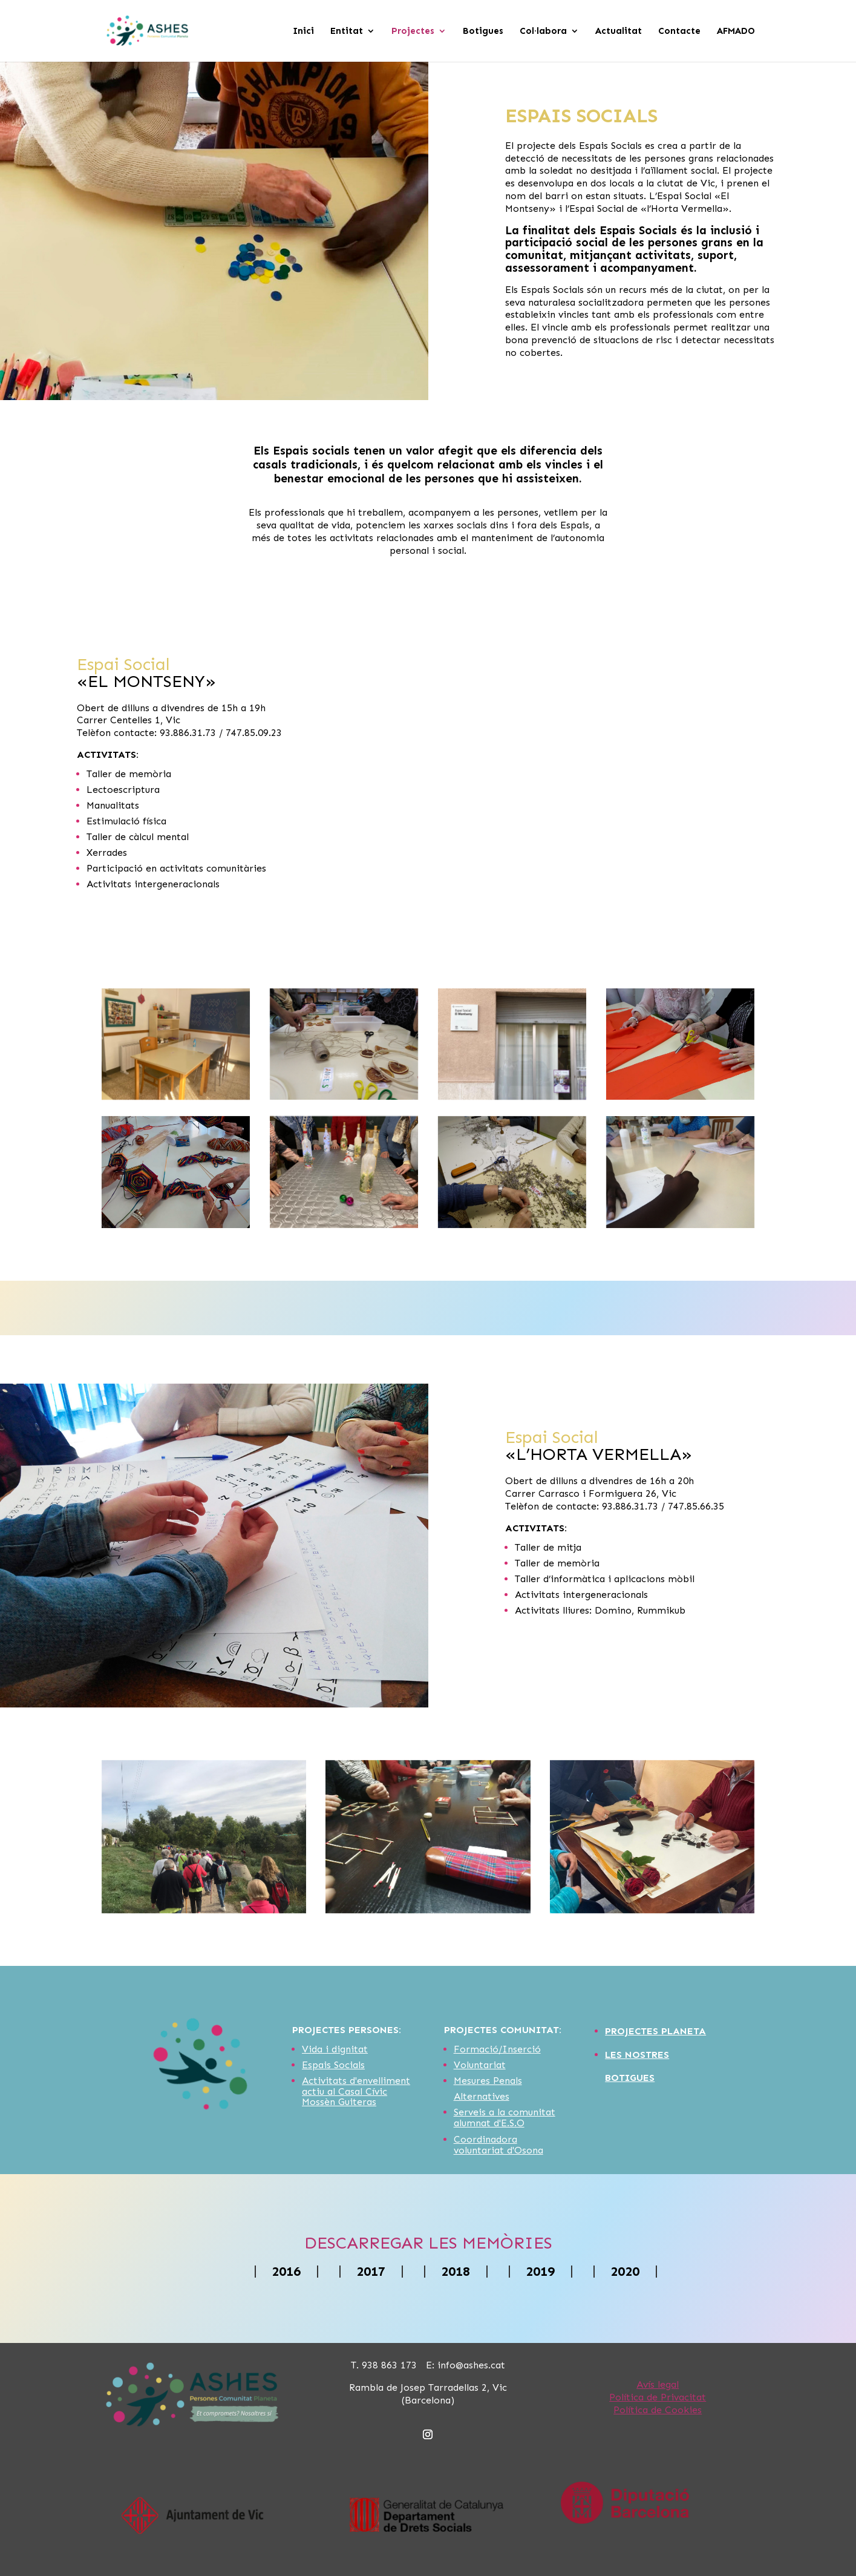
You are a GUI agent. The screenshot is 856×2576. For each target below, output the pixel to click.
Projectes (412, 31)
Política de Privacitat (657, 2397)
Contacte (679, 31)
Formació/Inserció (497, 2049)
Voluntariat (480, 2065)
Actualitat (618, 31)
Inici (303, 31)
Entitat (346, 31)
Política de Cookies (657, 2410)
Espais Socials (333, 2065)
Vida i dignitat (335, 2049)
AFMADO (736, 31)
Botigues (483, 31)
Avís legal (657, 2384)
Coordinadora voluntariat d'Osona (498, 2145)
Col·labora (543, 31)
